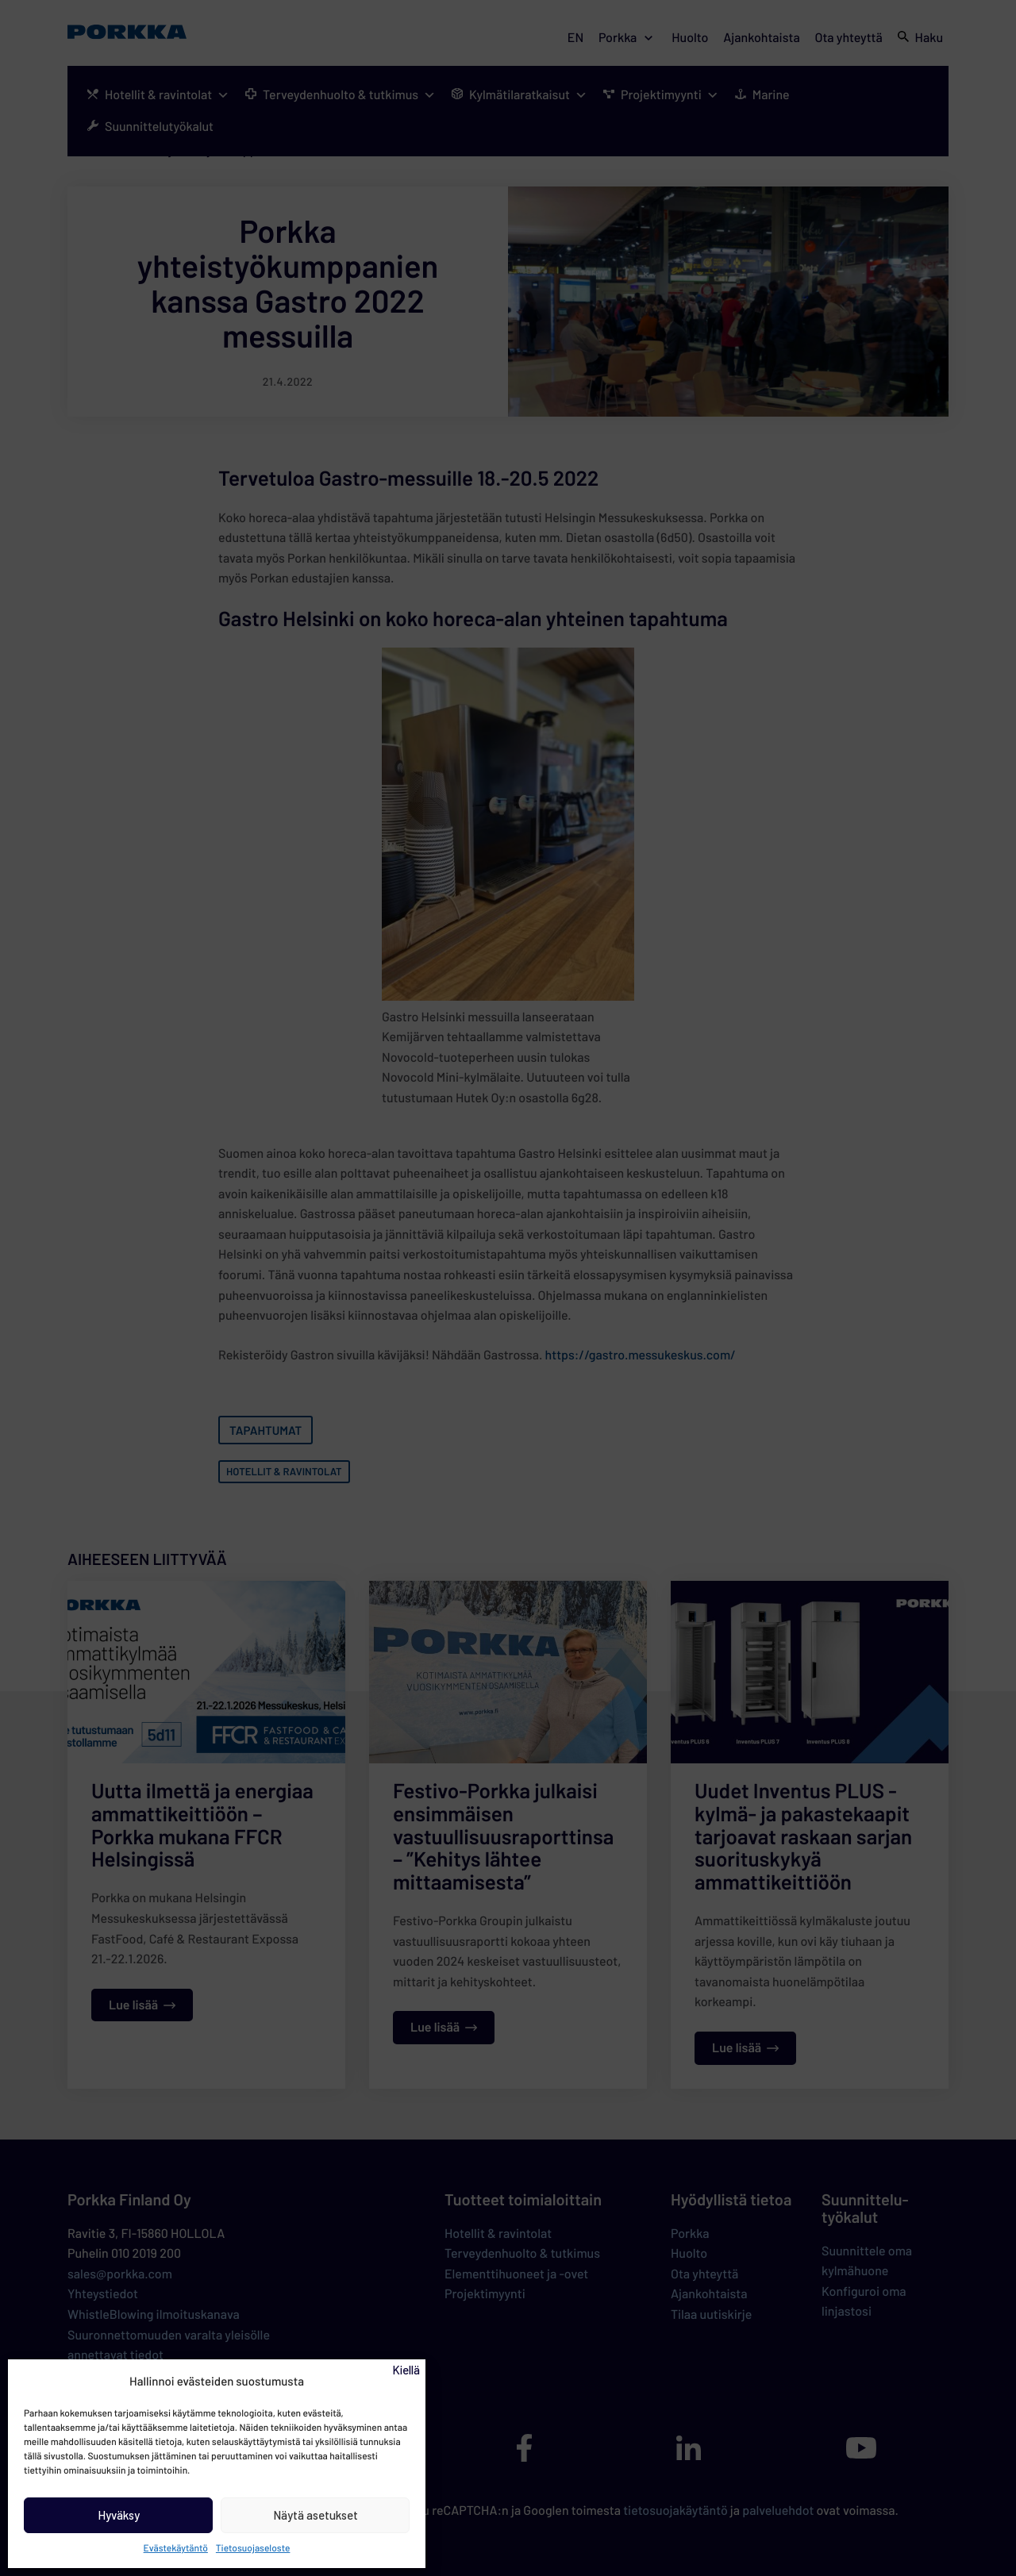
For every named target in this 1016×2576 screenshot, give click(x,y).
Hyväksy (119, 2515)
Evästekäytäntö (176, 2548)
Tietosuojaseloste (253, 2548)
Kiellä (406, 2370)
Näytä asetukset (315, 2515)
